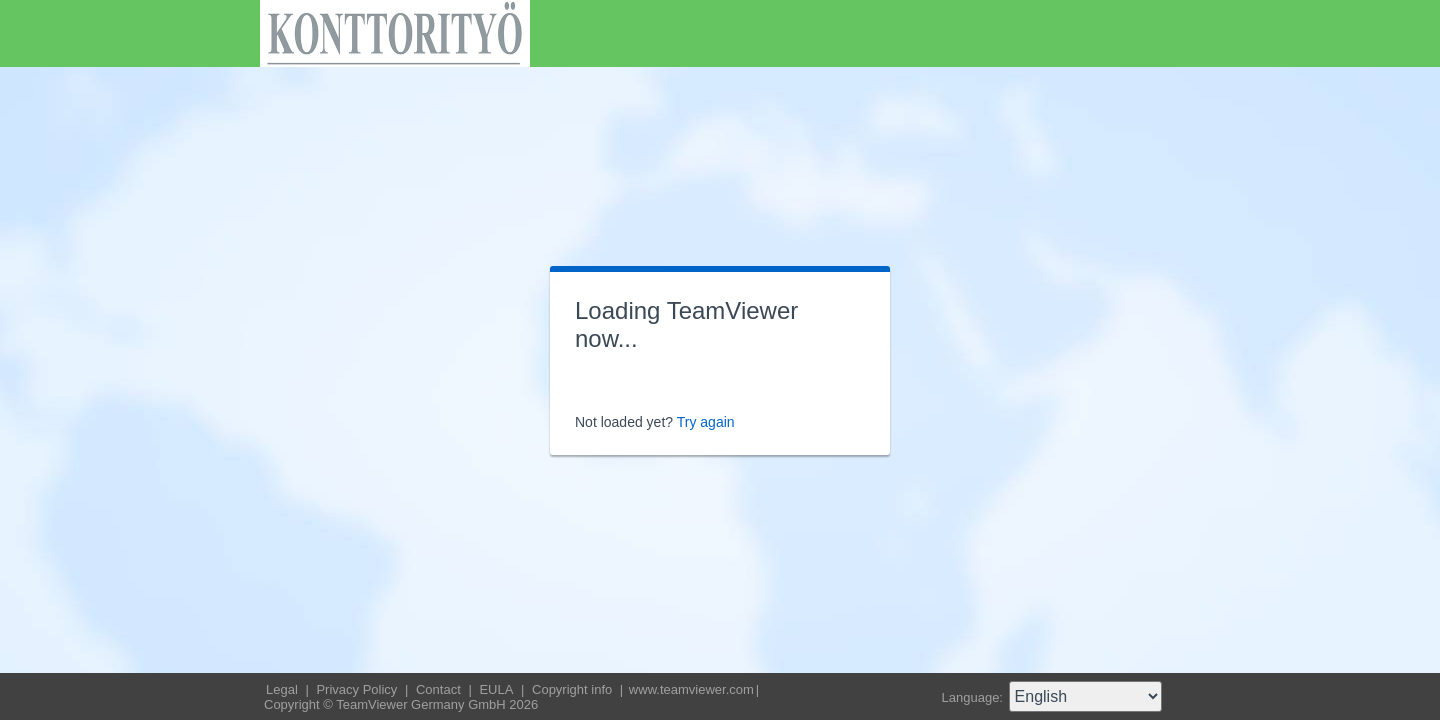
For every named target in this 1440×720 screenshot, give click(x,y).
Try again (706, 422)
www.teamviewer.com (691, 689)
